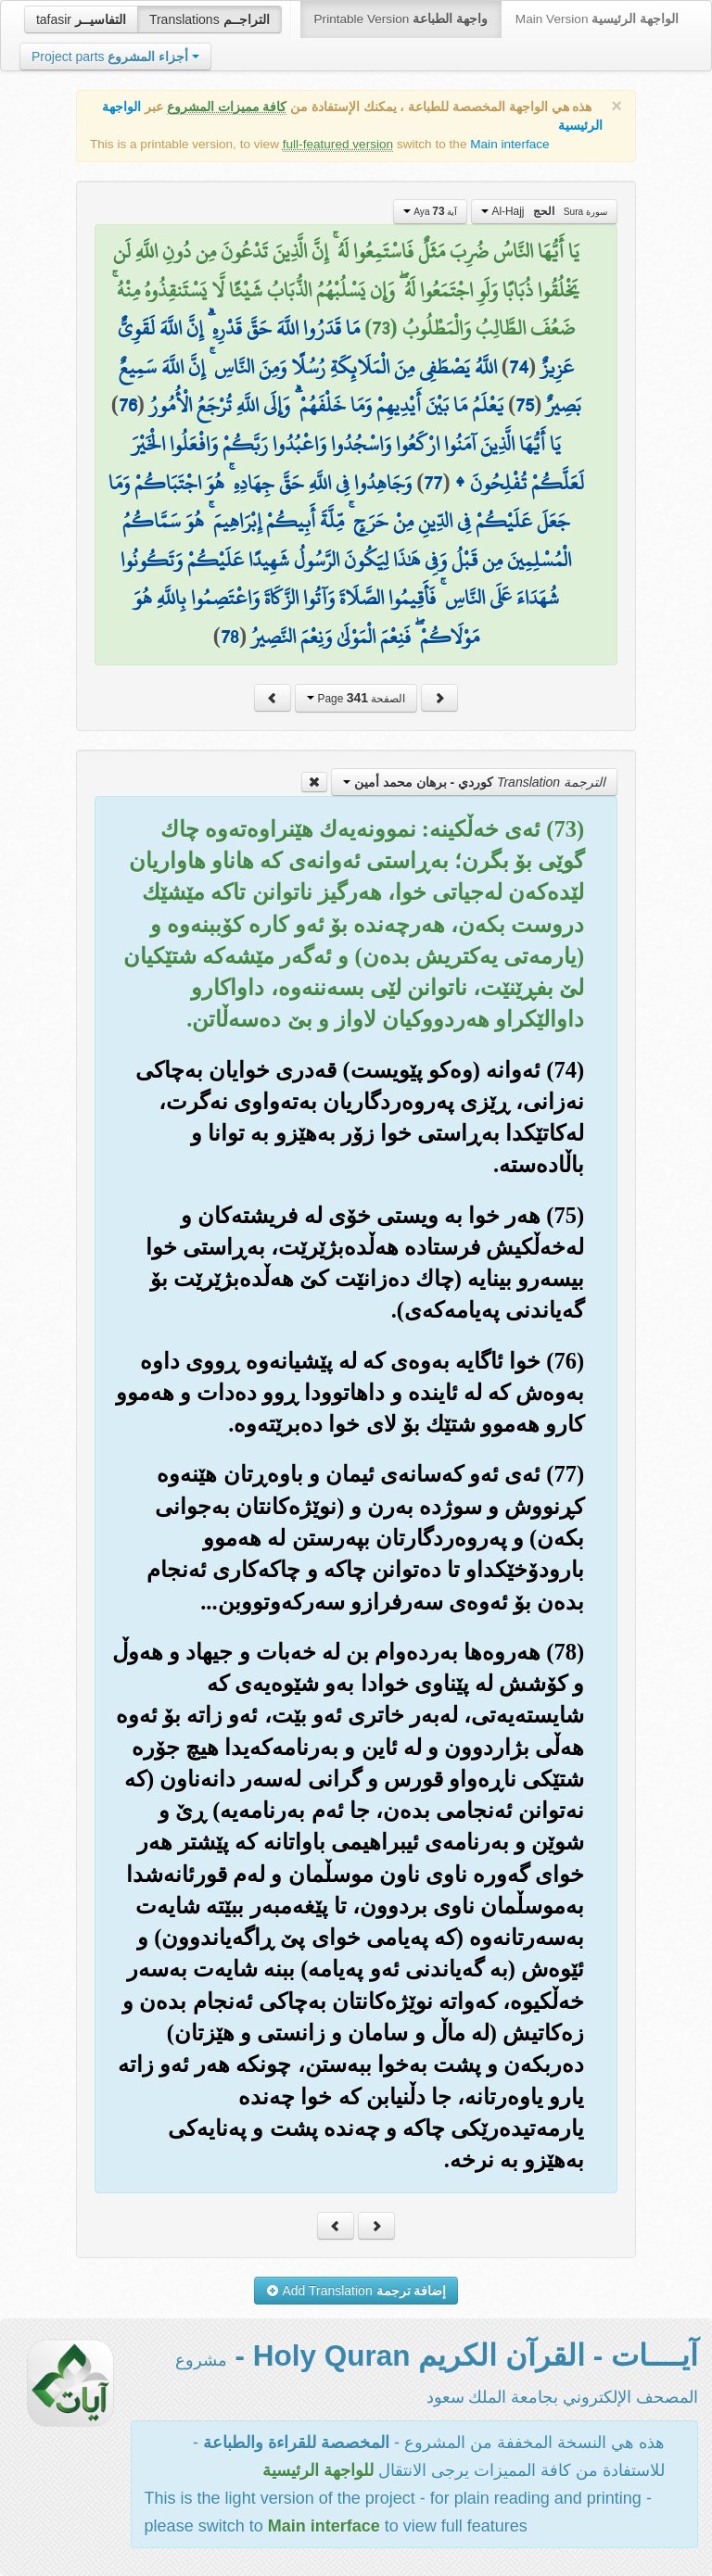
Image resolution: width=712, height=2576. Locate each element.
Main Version (597, 19)
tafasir (81, 19)
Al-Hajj (544, 211)
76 (128, 405)
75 (524, 405)
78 (230, 636)
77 (433, 482)
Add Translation (356, 2290)
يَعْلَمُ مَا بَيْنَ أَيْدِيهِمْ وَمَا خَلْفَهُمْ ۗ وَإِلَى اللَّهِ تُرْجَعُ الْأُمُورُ (326, 405)
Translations (209, 19)
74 (518, 367)
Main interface (509, 144)
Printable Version (401, 19)
